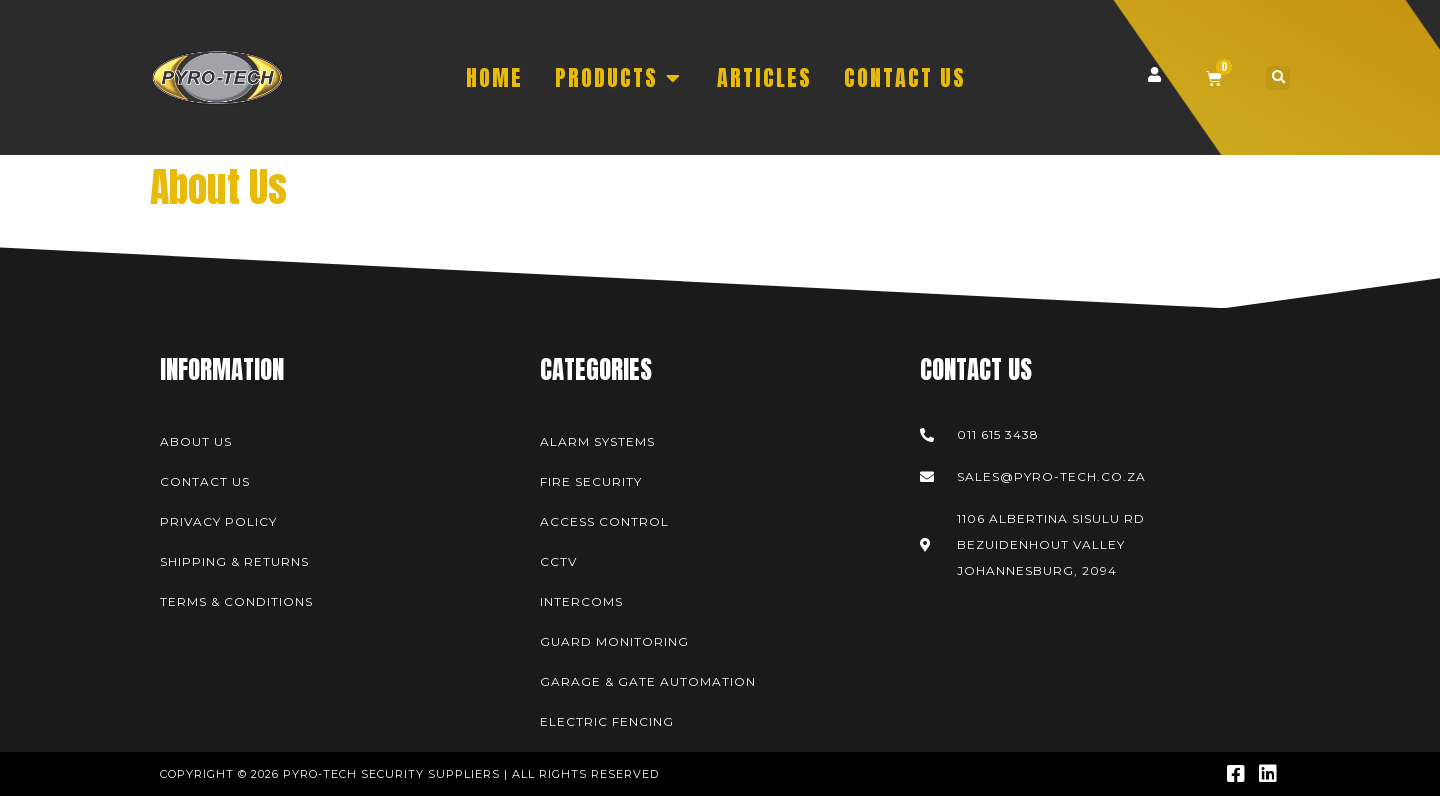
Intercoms (581, 601)
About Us (196, 441)
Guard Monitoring (614, 641)
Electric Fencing (607, 721)
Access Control (604, 521)
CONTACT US (905, 77)
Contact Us (205, 481)
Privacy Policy (218, 521)
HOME (494, 77)
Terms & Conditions (236, 601)
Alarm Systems (597, 441)
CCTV (558, 561)
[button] (1278, 78)
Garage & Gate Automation (648, 681)
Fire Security (591, 481)
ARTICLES (764, 77)
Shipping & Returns (234, 561)
